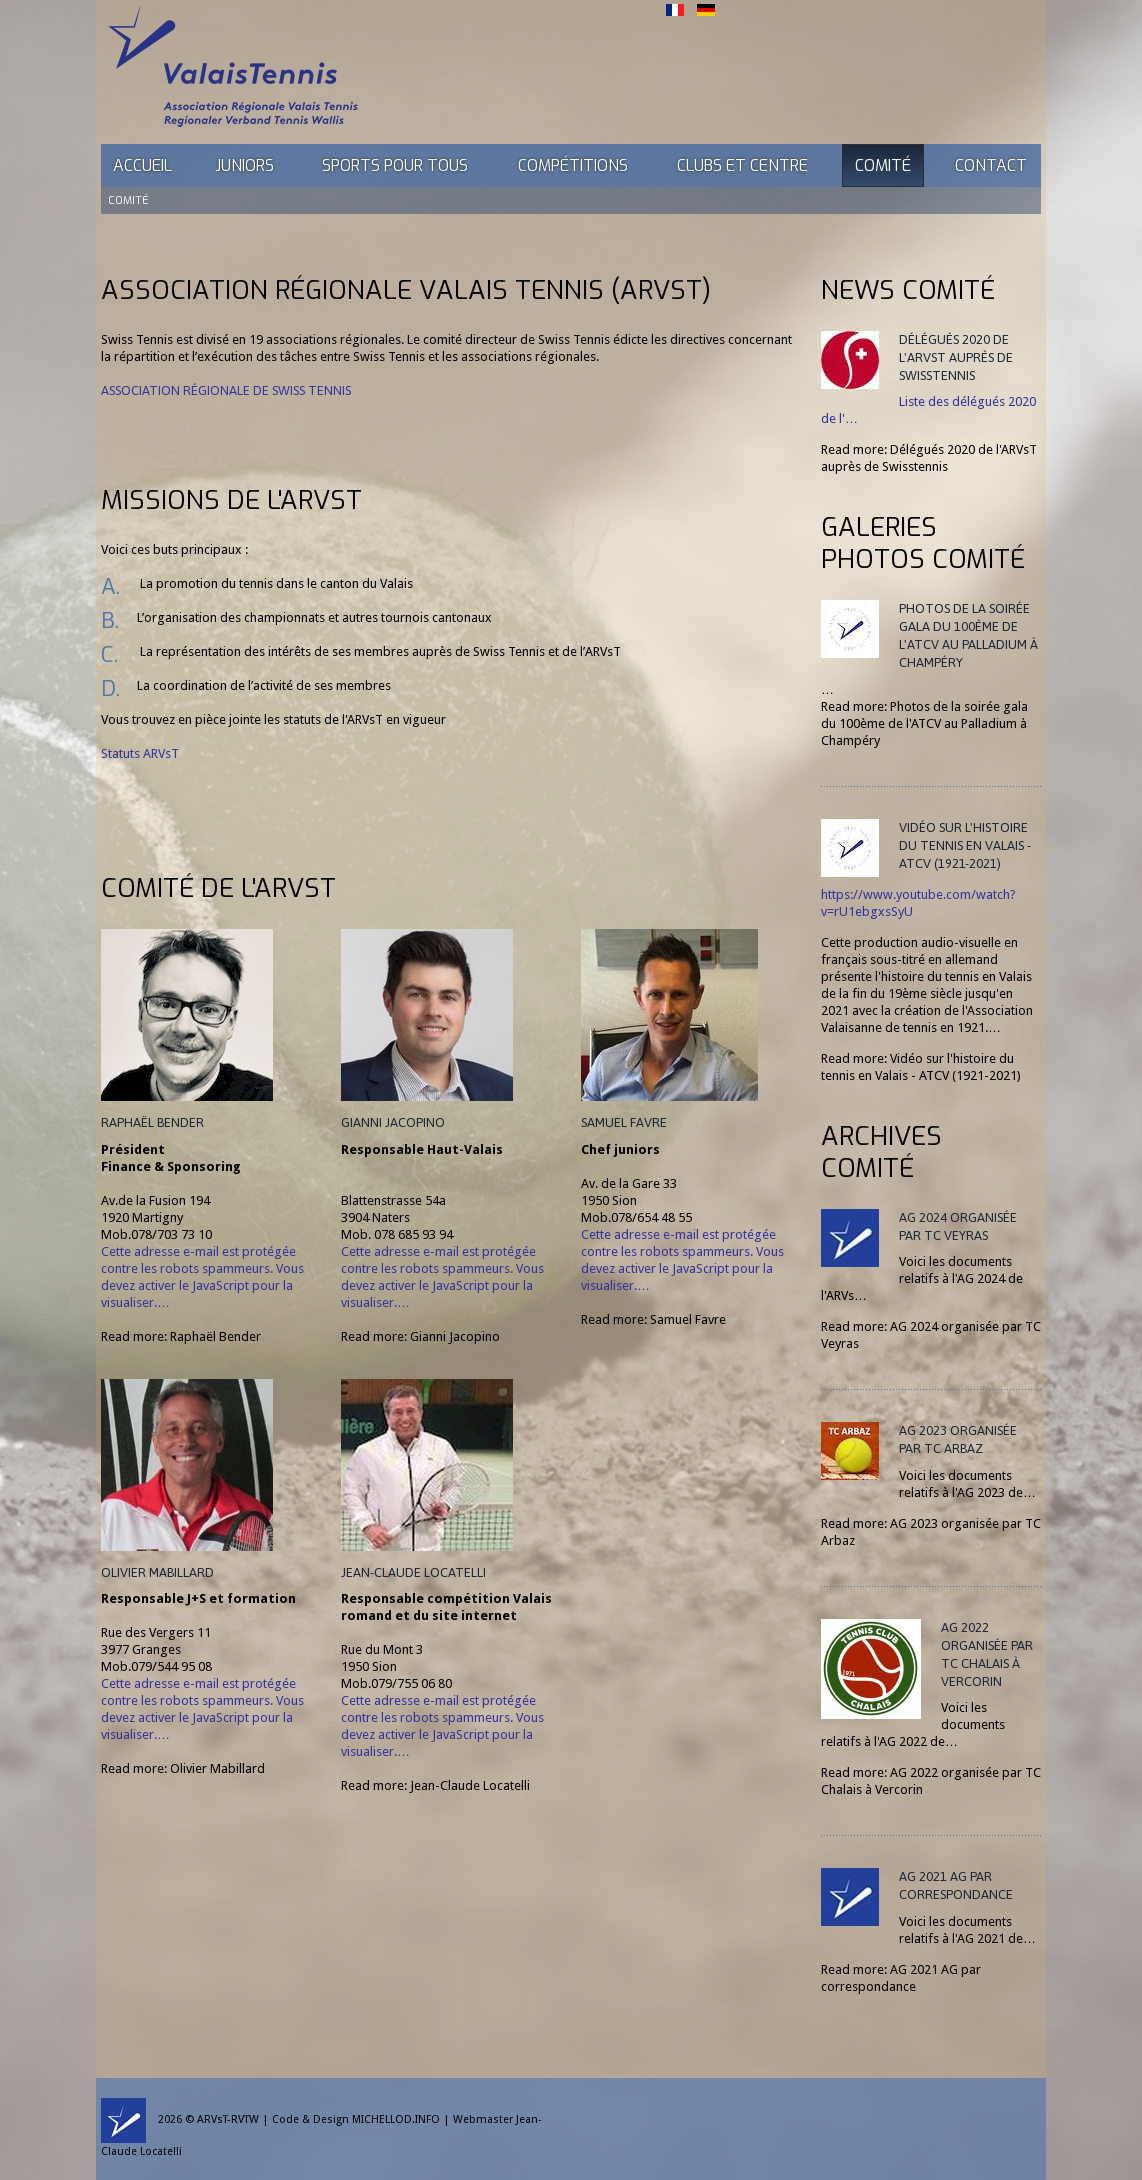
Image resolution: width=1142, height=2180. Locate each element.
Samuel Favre (624, 1122)
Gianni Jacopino (393, 1122)
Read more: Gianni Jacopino (420, 1336)
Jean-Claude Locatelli (413, 1572)
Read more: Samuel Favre (653, 1319)
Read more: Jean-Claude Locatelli (435, 1785)
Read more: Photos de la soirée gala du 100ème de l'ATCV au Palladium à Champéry (924, 723)
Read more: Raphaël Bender (181, 1336)
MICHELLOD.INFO (396, 2119)
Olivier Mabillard (157, 1572)
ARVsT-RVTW (228, 2119)
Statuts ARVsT (140, 753)
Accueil (142, 165)
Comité (883, 165)
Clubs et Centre (742, 165)
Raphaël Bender (152, 1122)
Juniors (244, 165)
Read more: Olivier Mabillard (183, 1768)
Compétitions (573, 165)
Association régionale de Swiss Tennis (226, 390)
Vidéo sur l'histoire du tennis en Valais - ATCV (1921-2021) (965, 845)
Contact (991, 165)
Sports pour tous (395, 165)
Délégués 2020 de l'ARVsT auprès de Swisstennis (956, 357)
